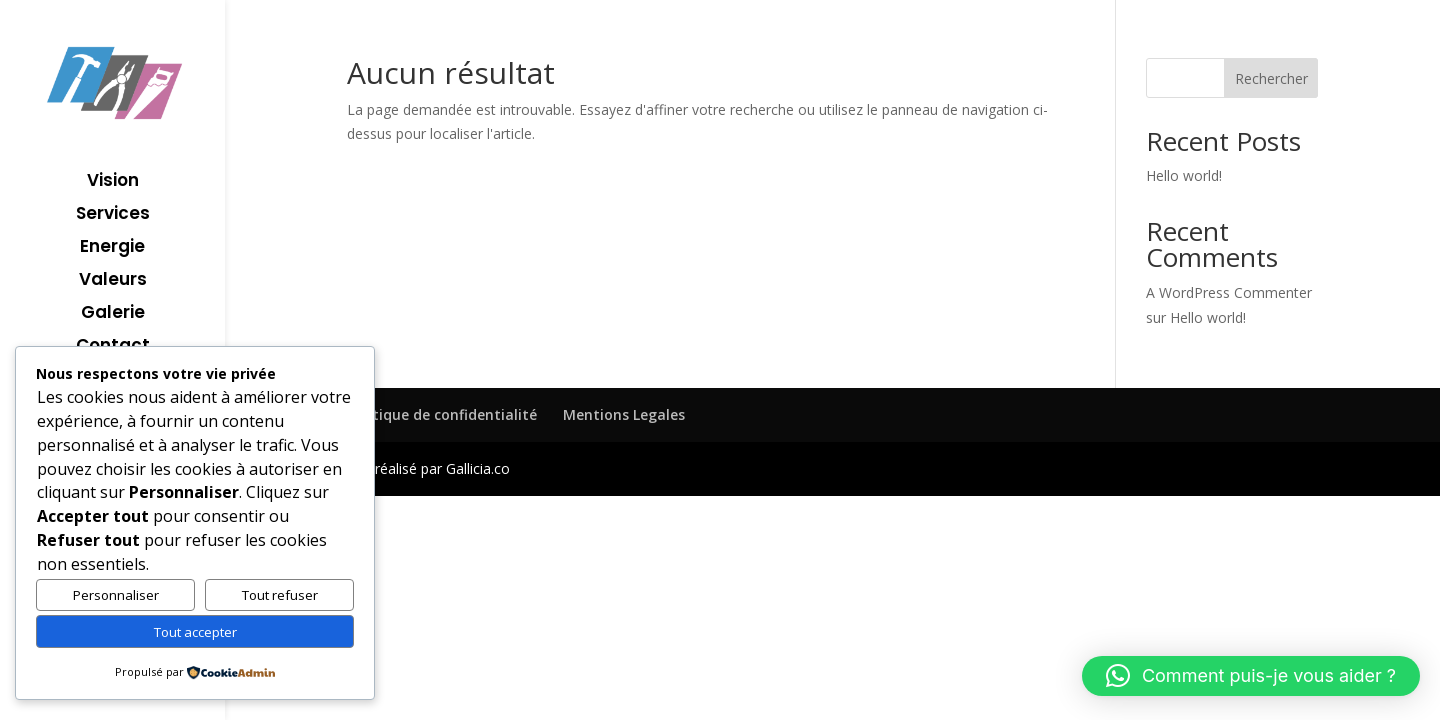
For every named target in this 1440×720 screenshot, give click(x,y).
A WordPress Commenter (1229, 292)
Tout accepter (195, 632)
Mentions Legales (624, 414)
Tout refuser (280, 595)
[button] (1251, 676)
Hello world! (1184, 175)
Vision (113, 182)
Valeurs (113, 281)
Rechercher (1271, 78)
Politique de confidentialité (442, 414)
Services (113, 215)
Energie (112, 248)
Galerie (113, 314)
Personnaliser (116, 595)
